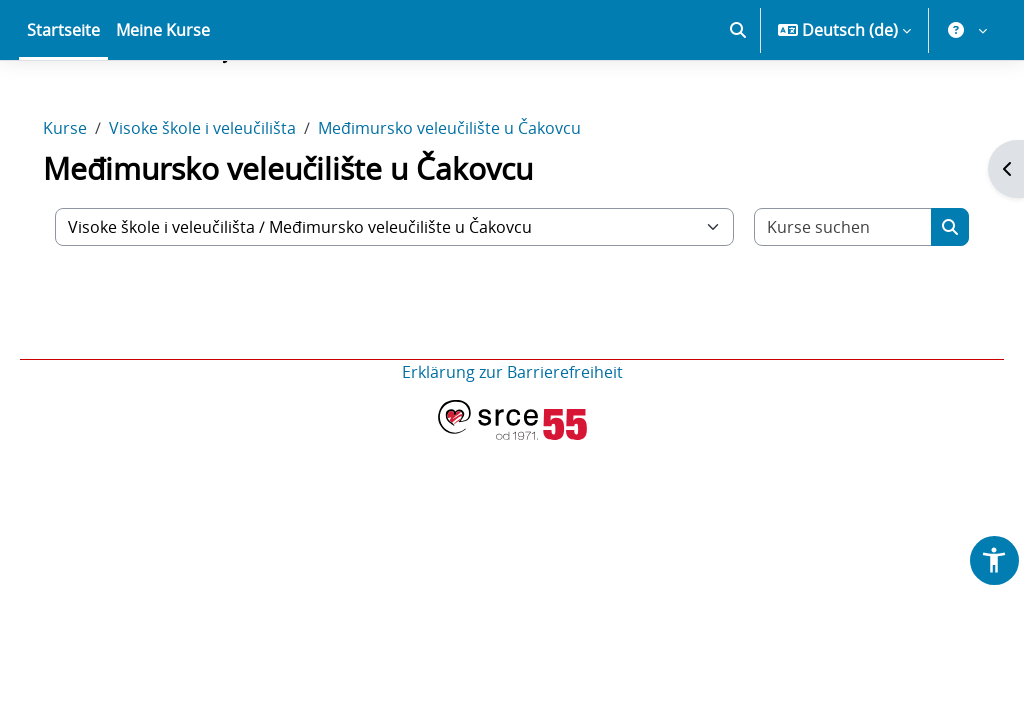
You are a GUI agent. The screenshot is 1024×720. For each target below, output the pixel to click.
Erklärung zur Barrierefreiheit (512, 442)
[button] (738, 100)
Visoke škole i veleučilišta (230, 198)
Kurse (93, 198)
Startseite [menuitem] (63, 100)
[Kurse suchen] (822, 297)
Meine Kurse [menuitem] (163, 100)
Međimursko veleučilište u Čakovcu (477, 198)
